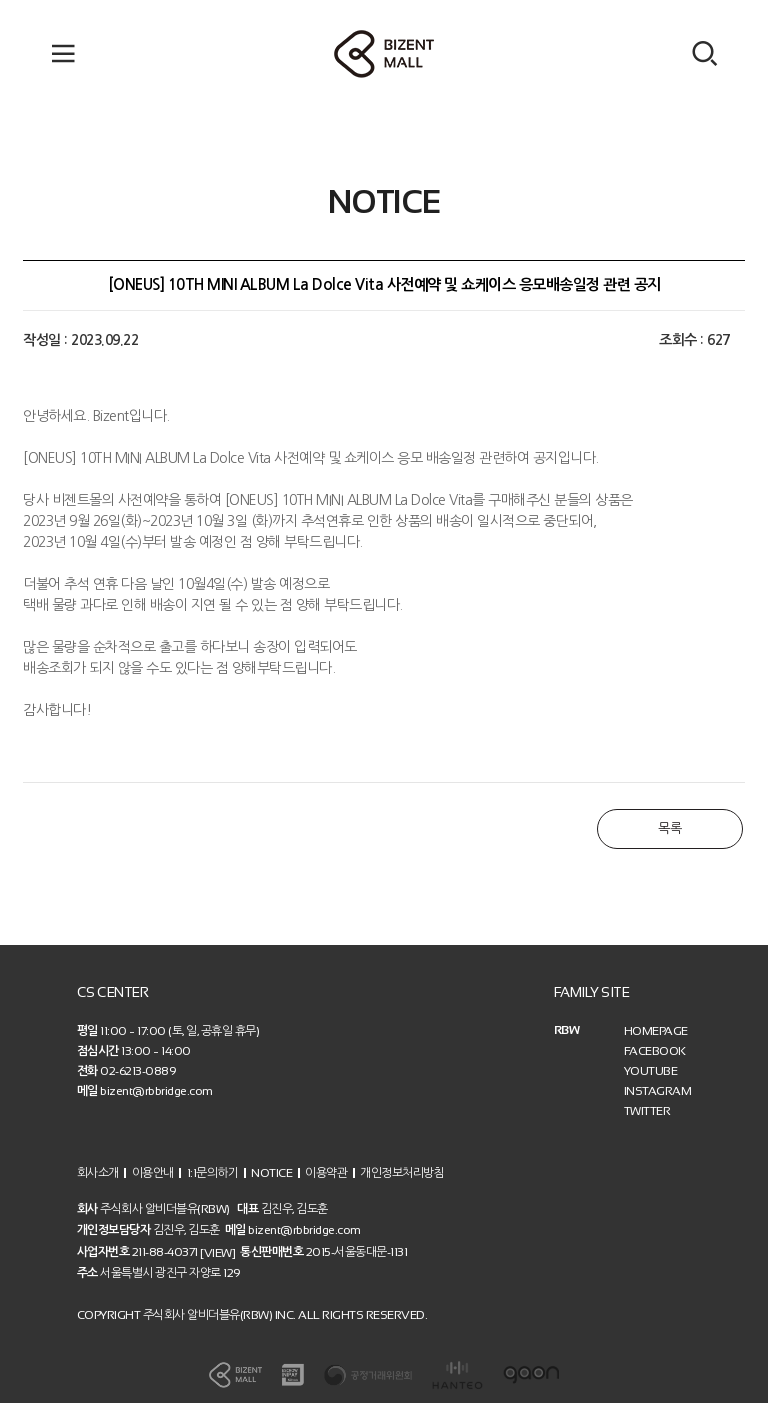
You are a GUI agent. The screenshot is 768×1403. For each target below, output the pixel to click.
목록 (669, 828)
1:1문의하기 (213, 1172)
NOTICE (271, 1172)
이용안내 (153, 1172)
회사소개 (98, 1172)
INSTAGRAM (658, 1091)
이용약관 (326, 1172)
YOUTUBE (651, 1071)
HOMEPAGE (656, 1031)
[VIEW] (217, 1252)
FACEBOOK (655, 1051)
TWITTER (647, 1111)
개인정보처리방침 (402, 1172)
